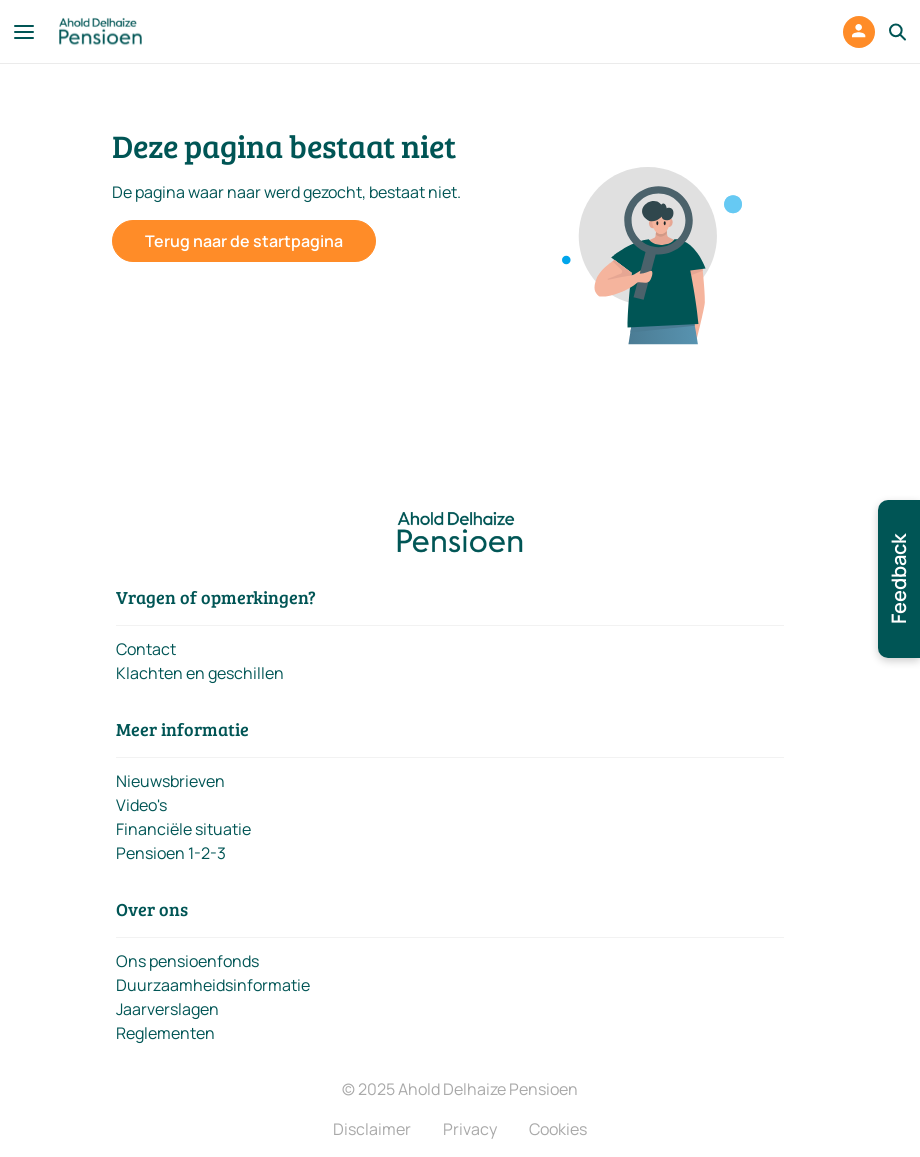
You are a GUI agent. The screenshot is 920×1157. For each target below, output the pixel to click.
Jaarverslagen (167, 1009)
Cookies (558, 1129)
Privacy (470, 1129)
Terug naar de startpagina (244, 241)
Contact (146, 649)
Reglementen (165, 1033)
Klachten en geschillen (200, 673)
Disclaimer (372, 1129)
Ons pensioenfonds (187, 961)
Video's (141, 805)
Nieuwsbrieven (170, 781)
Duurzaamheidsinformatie (213, 985)
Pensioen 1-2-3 (171, 853)
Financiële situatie (183, 829)
